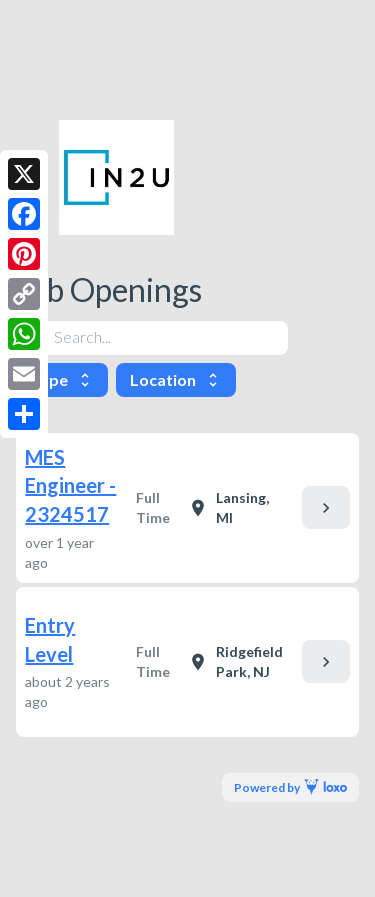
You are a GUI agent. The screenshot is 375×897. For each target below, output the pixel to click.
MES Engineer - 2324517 (70, 485)
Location (176, 379)
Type (62, 379)
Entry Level (50, 639)
